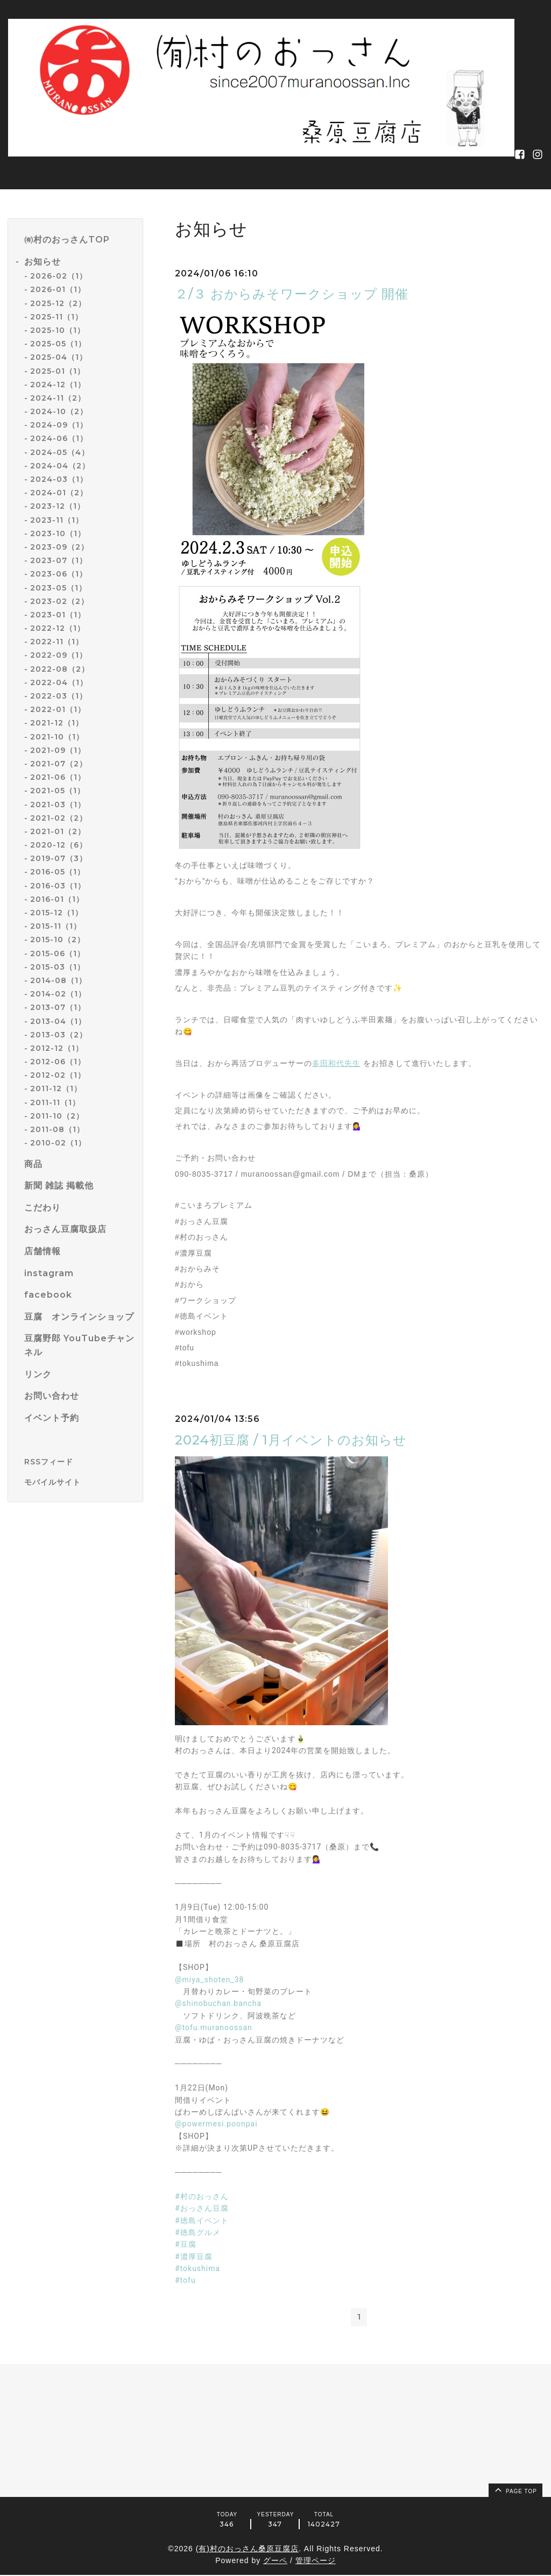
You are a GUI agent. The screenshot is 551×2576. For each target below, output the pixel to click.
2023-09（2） (59, 547)
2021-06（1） (58, 777)
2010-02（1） (58, 1143)
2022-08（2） (59, 669)
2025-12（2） (58, 303)
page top (515, 2490)
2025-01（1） (57, 371)
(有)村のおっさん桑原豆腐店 (247, 2549)
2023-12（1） (57, 506)
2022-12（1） (57, 628)
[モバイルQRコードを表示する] (79, 1482)
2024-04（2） (60, 466)
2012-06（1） (58, 1061)
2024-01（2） (59, 492)
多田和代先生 (336, 1063)
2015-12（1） (56, 912)
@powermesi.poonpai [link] (216, 2123)
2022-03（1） (58, 696)
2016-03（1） (58, 886)
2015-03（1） (57, 967)
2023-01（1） (58, 615)
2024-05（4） (59, 452)
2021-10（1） (57, 737)
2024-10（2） (59, 411)
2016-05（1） (57, 872)
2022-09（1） (58, 655)
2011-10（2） (57, 1116)
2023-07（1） (58, 560)
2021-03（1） (58, 804)
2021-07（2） (58, 763)
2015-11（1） (55, 926)
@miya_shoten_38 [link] (209, 1979)
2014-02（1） (58, 994)
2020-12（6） (58, 845)
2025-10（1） (57, 330)
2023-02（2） (59, 601)
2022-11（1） (56, 641)
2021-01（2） (58, 831)
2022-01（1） (58, 709)
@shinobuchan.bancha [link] (218, 2003)
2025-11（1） (56, 317)
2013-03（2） (58, 1035)
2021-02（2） (58, 818)
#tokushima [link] (197, 2268)
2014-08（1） (58, 980)
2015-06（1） (57, 953)
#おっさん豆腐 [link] (202, 2208)
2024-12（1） (58, 384)
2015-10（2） (57, 939)
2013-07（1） (58, 1007)
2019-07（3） (58, 858)
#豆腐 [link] (185, 2244)
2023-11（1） (56, 520)
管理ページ (315, 2562)
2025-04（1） (58, 357)
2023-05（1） (58, 588)
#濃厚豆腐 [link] (194, 2256)
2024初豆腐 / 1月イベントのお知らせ (291, 1440)
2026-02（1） (58, 276)
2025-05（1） (58, 343)
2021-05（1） (57, 790)
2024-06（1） (59, 438)
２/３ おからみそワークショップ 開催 (291, 294)
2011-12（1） (56, 1088)
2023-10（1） (58, 533)
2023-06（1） (58, 574)
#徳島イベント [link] (202, 2220)
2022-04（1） (59, 682)
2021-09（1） (58, 750)
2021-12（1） (56, 723)
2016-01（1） (57, 899)
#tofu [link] (185, 2280)
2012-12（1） (56, 1048)
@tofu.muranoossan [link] (213, 2027)
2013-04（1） (58, 1021)
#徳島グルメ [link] (198, 2232)
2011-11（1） (55, 1102)
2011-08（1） (57, 1129)
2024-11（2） (58, 398)
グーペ (275, 2562)
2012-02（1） (58, 1075)
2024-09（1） (59, 425)
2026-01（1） (58, 289)
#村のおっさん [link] (202, 2196)
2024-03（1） (59, 479)
